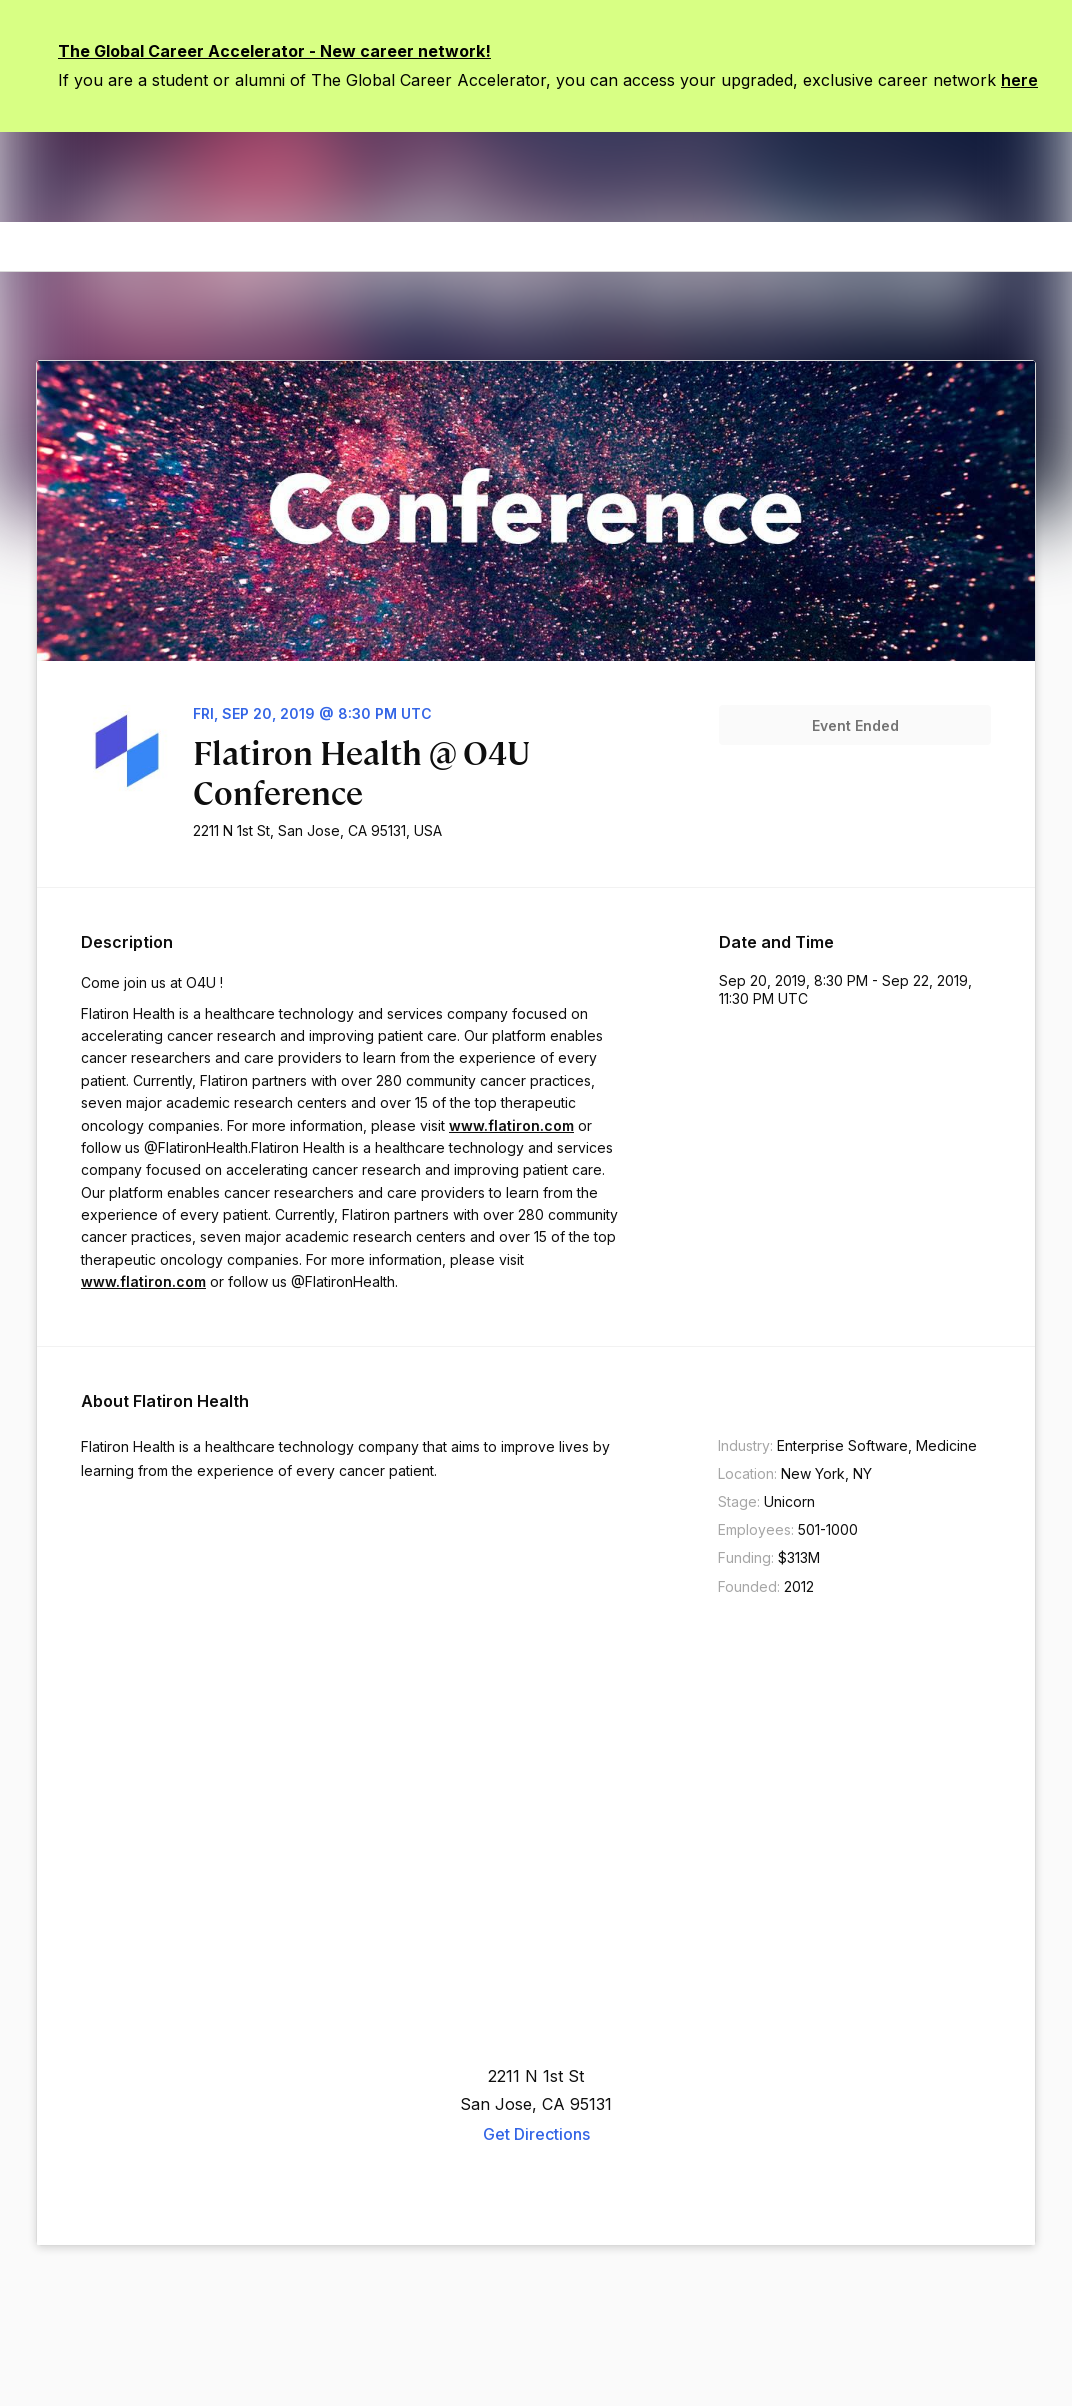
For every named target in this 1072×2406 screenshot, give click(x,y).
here (1019, 80)
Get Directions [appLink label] (536, 2134)
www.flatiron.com (511, 1125)
